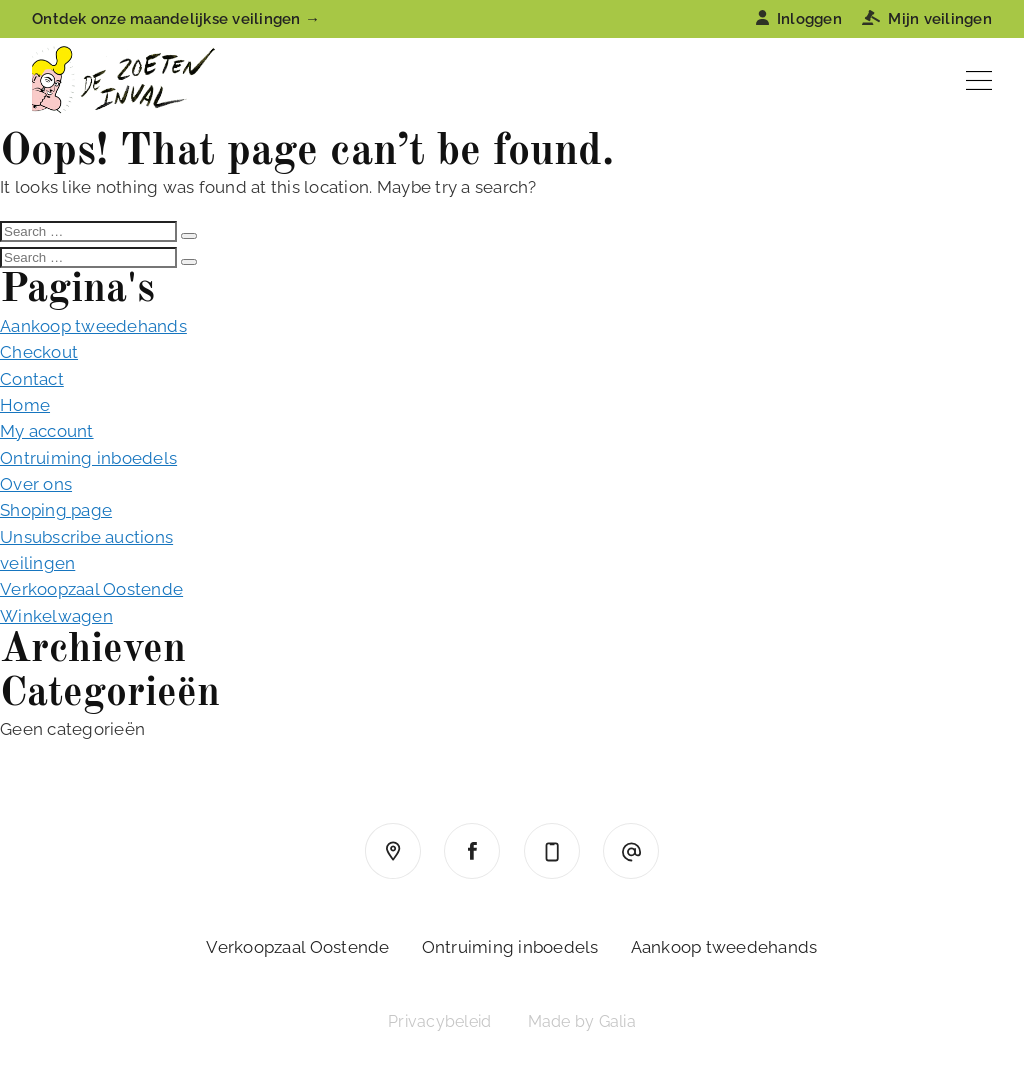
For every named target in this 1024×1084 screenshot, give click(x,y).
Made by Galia (582, 1021)
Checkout (39, 352)
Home (25, 405)
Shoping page (56, 510)
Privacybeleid (439, 1021)
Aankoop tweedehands (93, 326)
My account (47, 431)
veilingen (37, 563)
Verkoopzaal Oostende (91, 589)
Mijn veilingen (927, 19)
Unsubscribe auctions (86, 537)
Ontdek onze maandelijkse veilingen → (176, 19)
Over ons (36, 484)
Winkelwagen (56, 616)
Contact (32, 379)
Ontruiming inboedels (88, 458)
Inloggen (799, 19)
